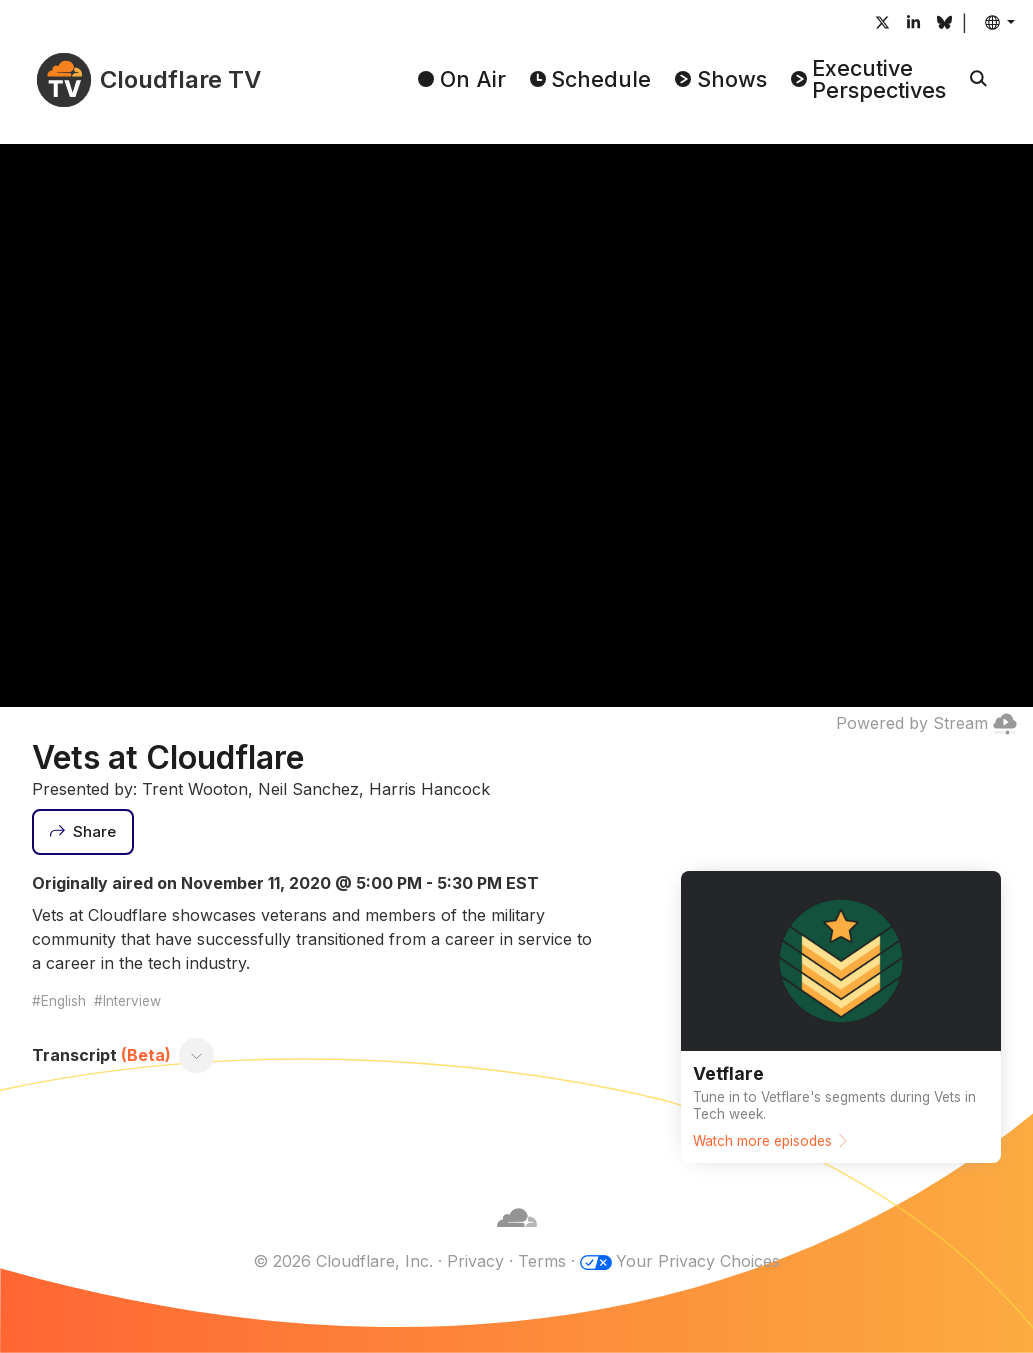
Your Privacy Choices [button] (698, 1261)
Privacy (475, 1261)
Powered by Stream (926, 723)
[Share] (83, 832)
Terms (542, 1261)
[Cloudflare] (517, 1237)
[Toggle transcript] (197, 1055)
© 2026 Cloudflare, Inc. (343, 1261)
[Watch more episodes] (841, 1017)
